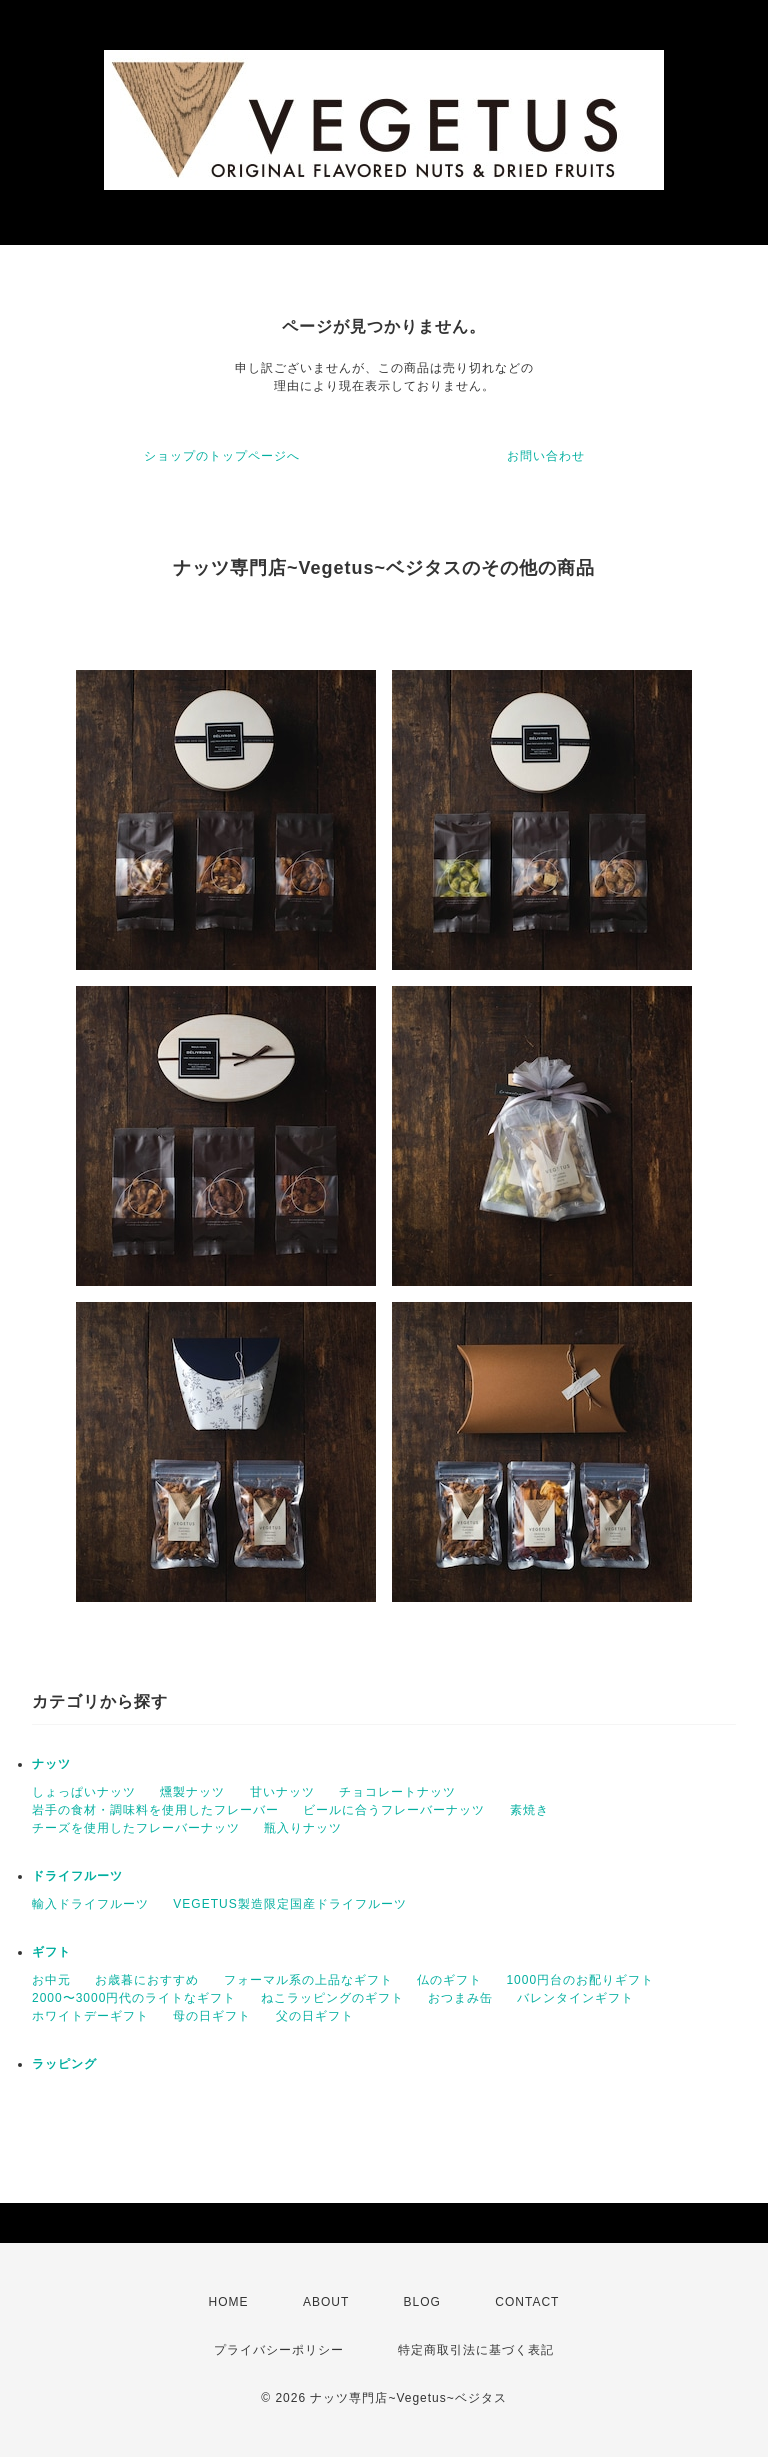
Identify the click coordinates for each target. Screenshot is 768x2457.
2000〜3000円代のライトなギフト (134, 1998)
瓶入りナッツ (303, 1828)
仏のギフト (449, 1980)
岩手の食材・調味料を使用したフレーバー (155, 1810)
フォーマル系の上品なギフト (308, 1980)
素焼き (529, 1810)
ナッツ (51, 1764)
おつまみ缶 (460, 1998)
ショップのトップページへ (222, 456)
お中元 (51, 1980)
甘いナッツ (282, 1792)
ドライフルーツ (77, 1876)
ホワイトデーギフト (90, 2016)
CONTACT (527, 2302)
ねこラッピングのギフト (332, 1998)
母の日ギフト (212, 2016)
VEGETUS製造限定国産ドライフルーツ (289, 1904)
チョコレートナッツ (397, 1792)
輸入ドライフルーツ (90, 1904)
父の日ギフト (315, 2016)
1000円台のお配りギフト (580, 1980)
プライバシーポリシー (279, 2350)
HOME (229, 2302)
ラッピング (64, 2064)
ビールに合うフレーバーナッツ (394, 1810)
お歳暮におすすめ (147, 1980)
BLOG (422, 2302)
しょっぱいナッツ (84, 1792)
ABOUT (326, 2302)
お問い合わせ (546, 456)
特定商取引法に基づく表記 (476, 2350)
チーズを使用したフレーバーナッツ (136, 1828)
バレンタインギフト (575, 1998)
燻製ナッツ (192, 1792)
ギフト (51, 1952)
